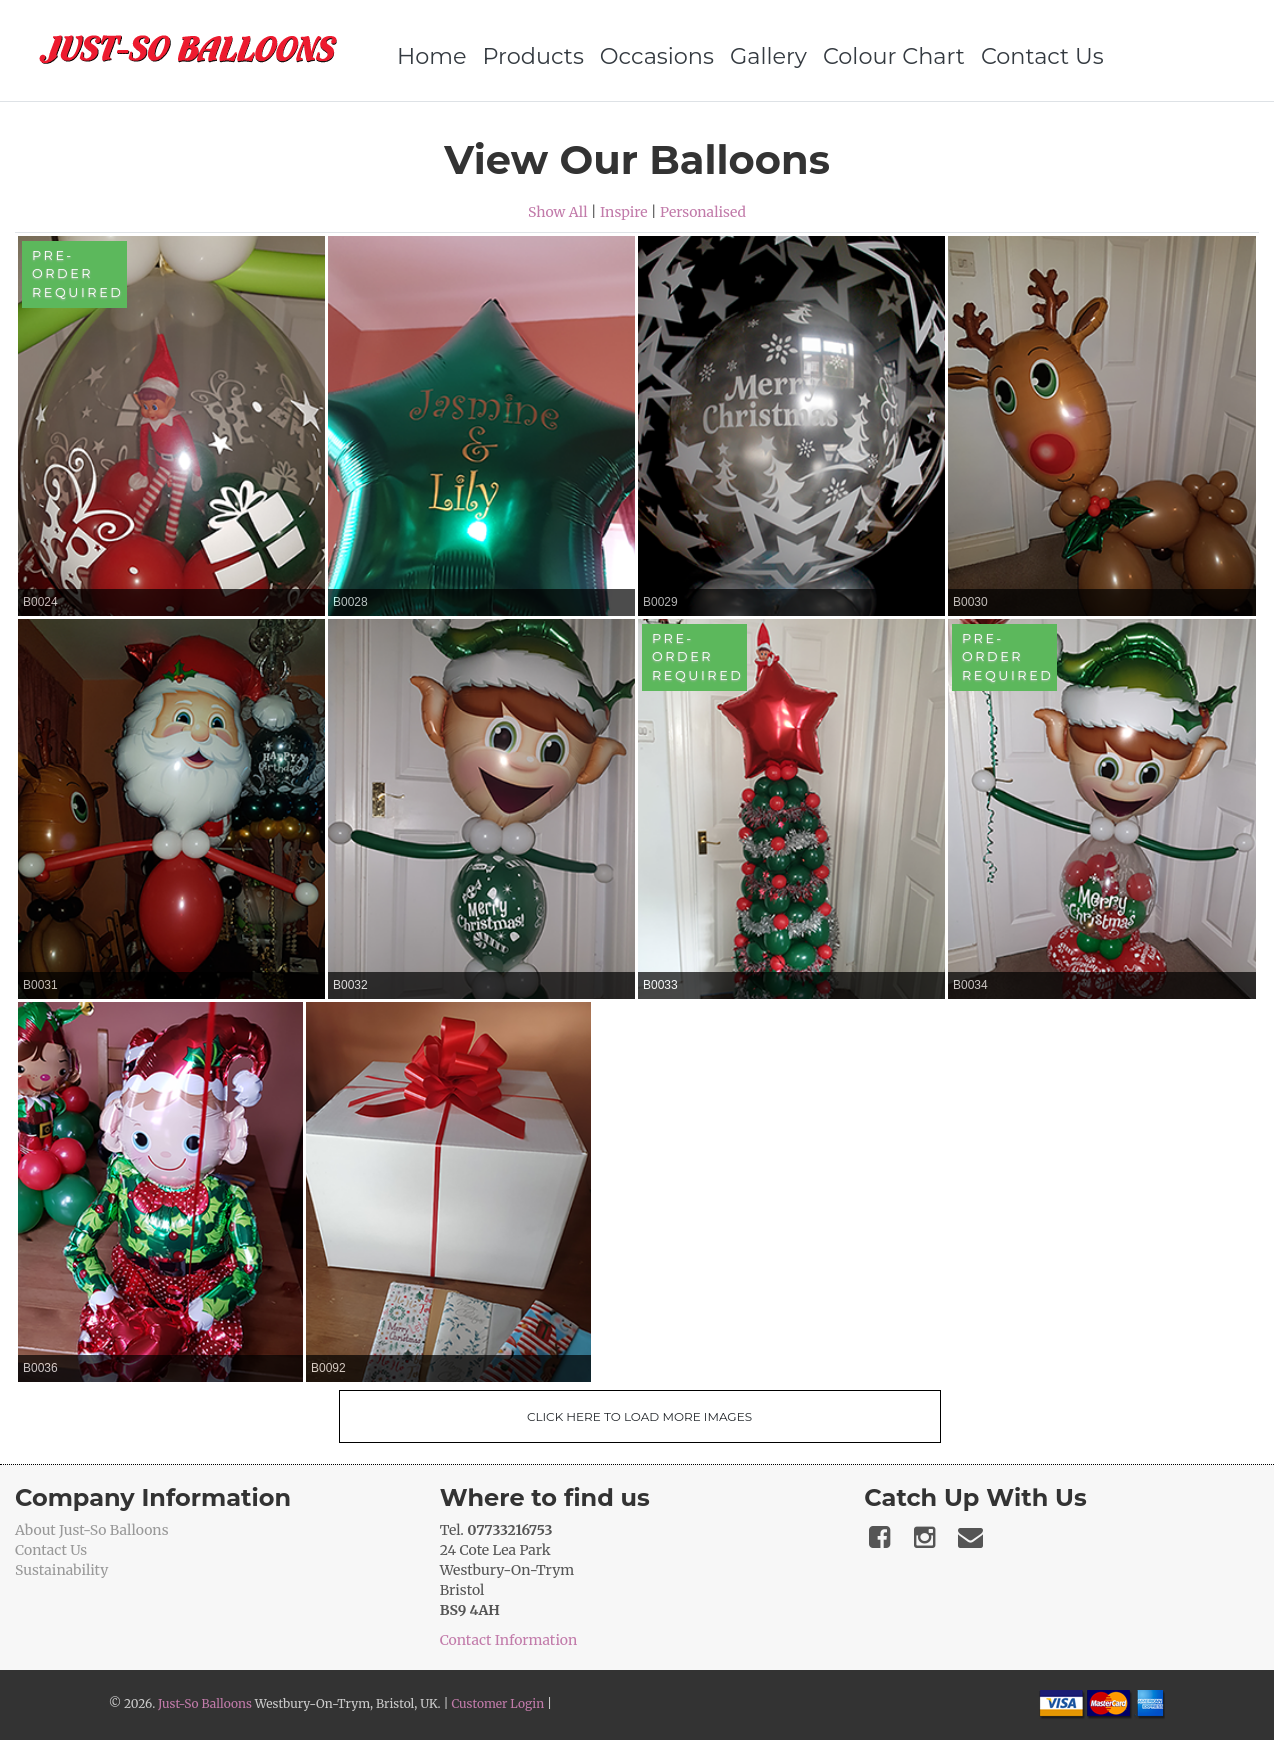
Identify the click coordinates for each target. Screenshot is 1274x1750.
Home (432, 56)
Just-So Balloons (205, 1703)
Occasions (657, 56)
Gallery (768, 56)
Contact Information (509, 1640)
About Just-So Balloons (92, 1530)
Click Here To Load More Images (639, 1416)
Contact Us (1042, 56)
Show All (558, 212)
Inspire (623, 212)
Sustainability (61, 1570)
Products (533, 56)
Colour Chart (894, 56)
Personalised (703, 212)
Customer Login (497, 1703)
